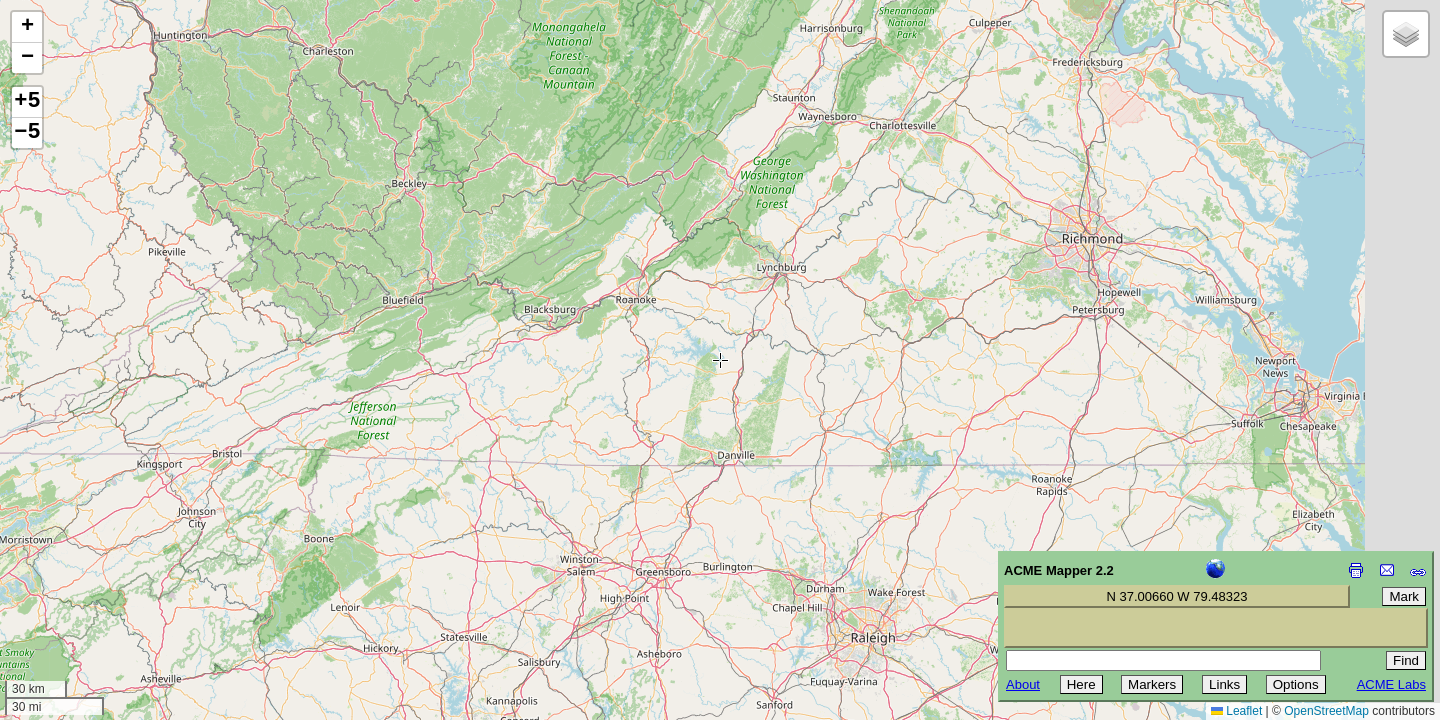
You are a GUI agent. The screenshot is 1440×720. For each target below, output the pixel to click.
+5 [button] (27, 102)
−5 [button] (27, 133)
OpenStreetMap (1326, 711)
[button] (27, 27)
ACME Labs (1391, 684)
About (1023, 684)
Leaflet (1236, 711)
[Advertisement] (106, 578)
